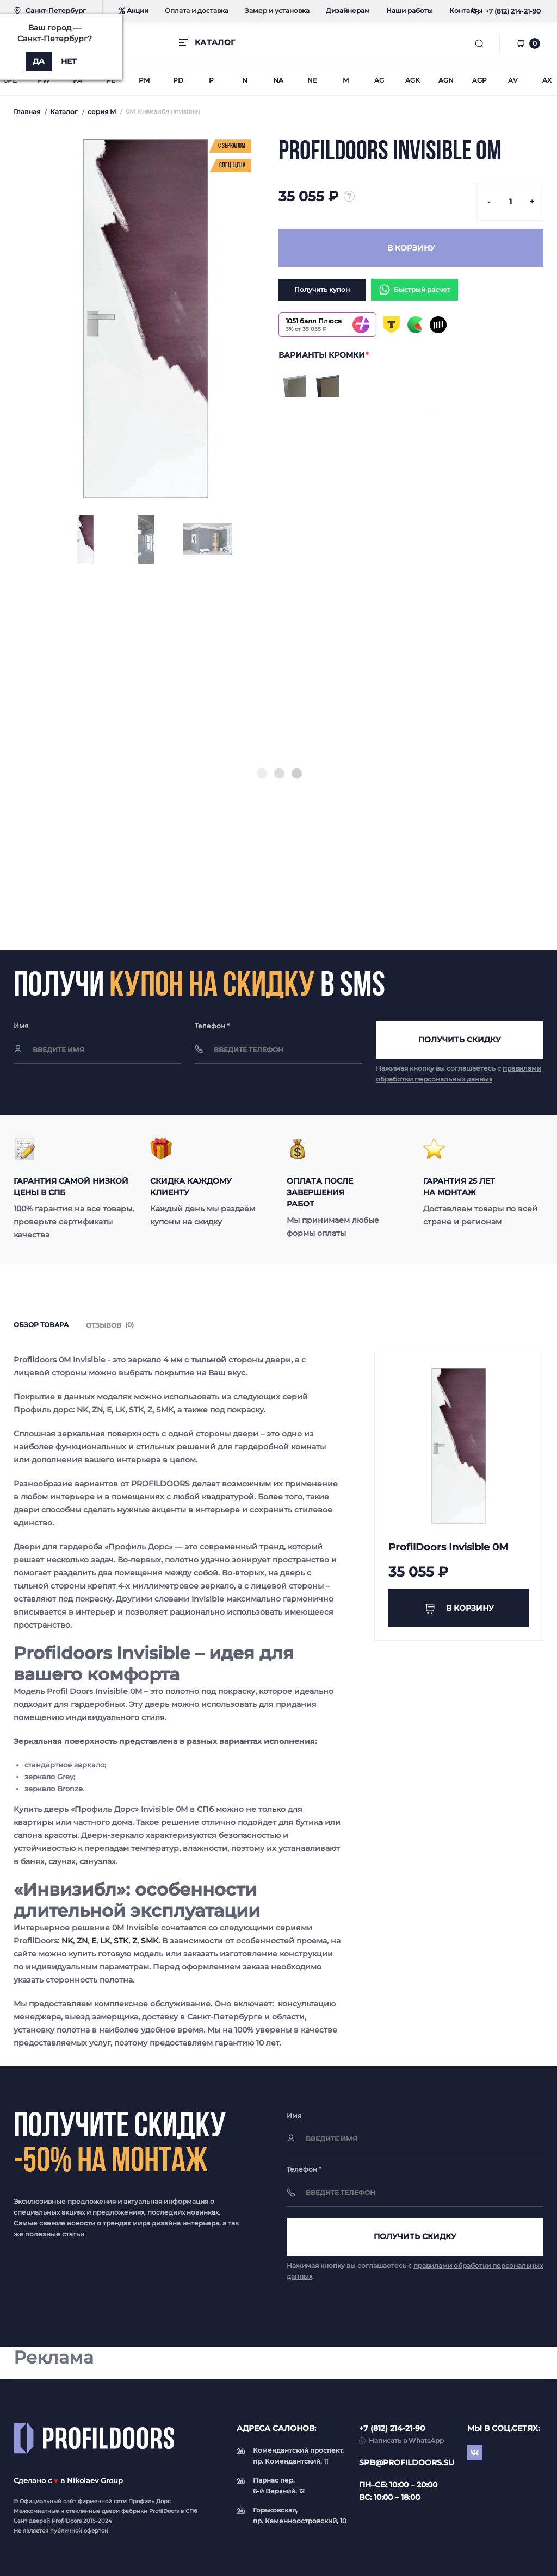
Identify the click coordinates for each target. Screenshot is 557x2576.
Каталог (64, 112)
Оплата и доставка (196, 11)
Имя (21, 1026)
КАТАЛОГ (215, 42)
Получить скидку (459, 1040)
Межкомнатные (36, 2511)
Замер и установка (277, 11)
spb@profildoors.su (406, 2462)
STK (121, 1941)
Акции (133, 11)
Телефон (212, 1026)
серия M (102, 112)
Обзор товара (41, 1325)
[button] (513, 11)
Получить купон (322, 289)
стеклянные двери (93, 2511)
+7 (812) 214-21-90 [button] (392, 2428)
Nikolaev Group (95, 2480)
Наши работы (409, 11)
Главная (27, 112)
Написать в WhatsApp (406, 2440)
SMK (149, 1941)
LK (105, 1941)
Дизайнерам (348, 11)
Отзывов (110, 1325)
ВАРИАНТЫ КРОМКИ (323, 355)
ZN (82, 1941)
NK (67, 1941)
